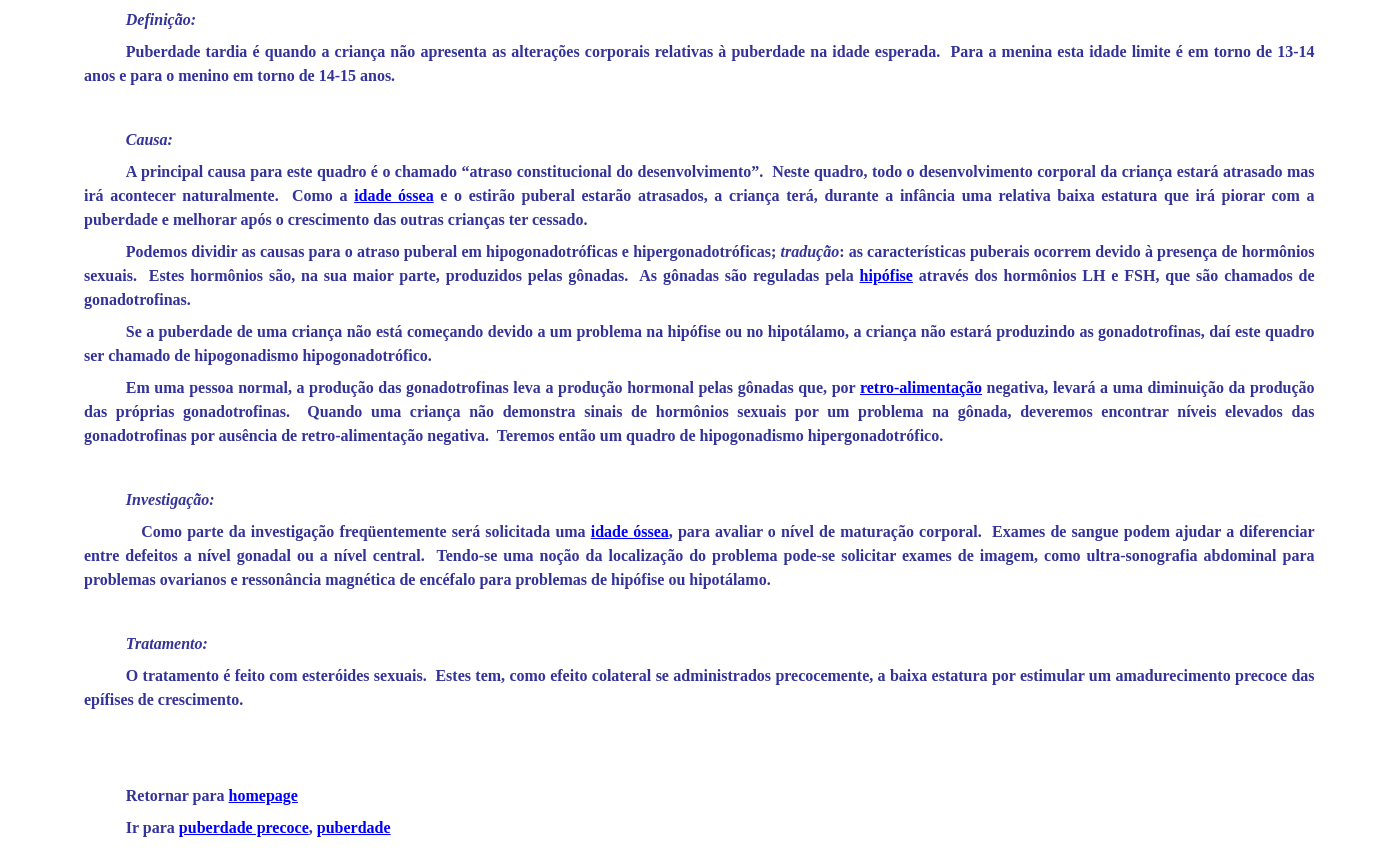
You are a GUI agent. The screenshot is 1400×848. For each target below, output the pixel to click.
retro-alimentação (921, 387)
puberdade (354, 827)
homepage (263, 795)
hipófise (886, 275)
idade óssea (394, 195)
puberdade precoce (244, 827)
